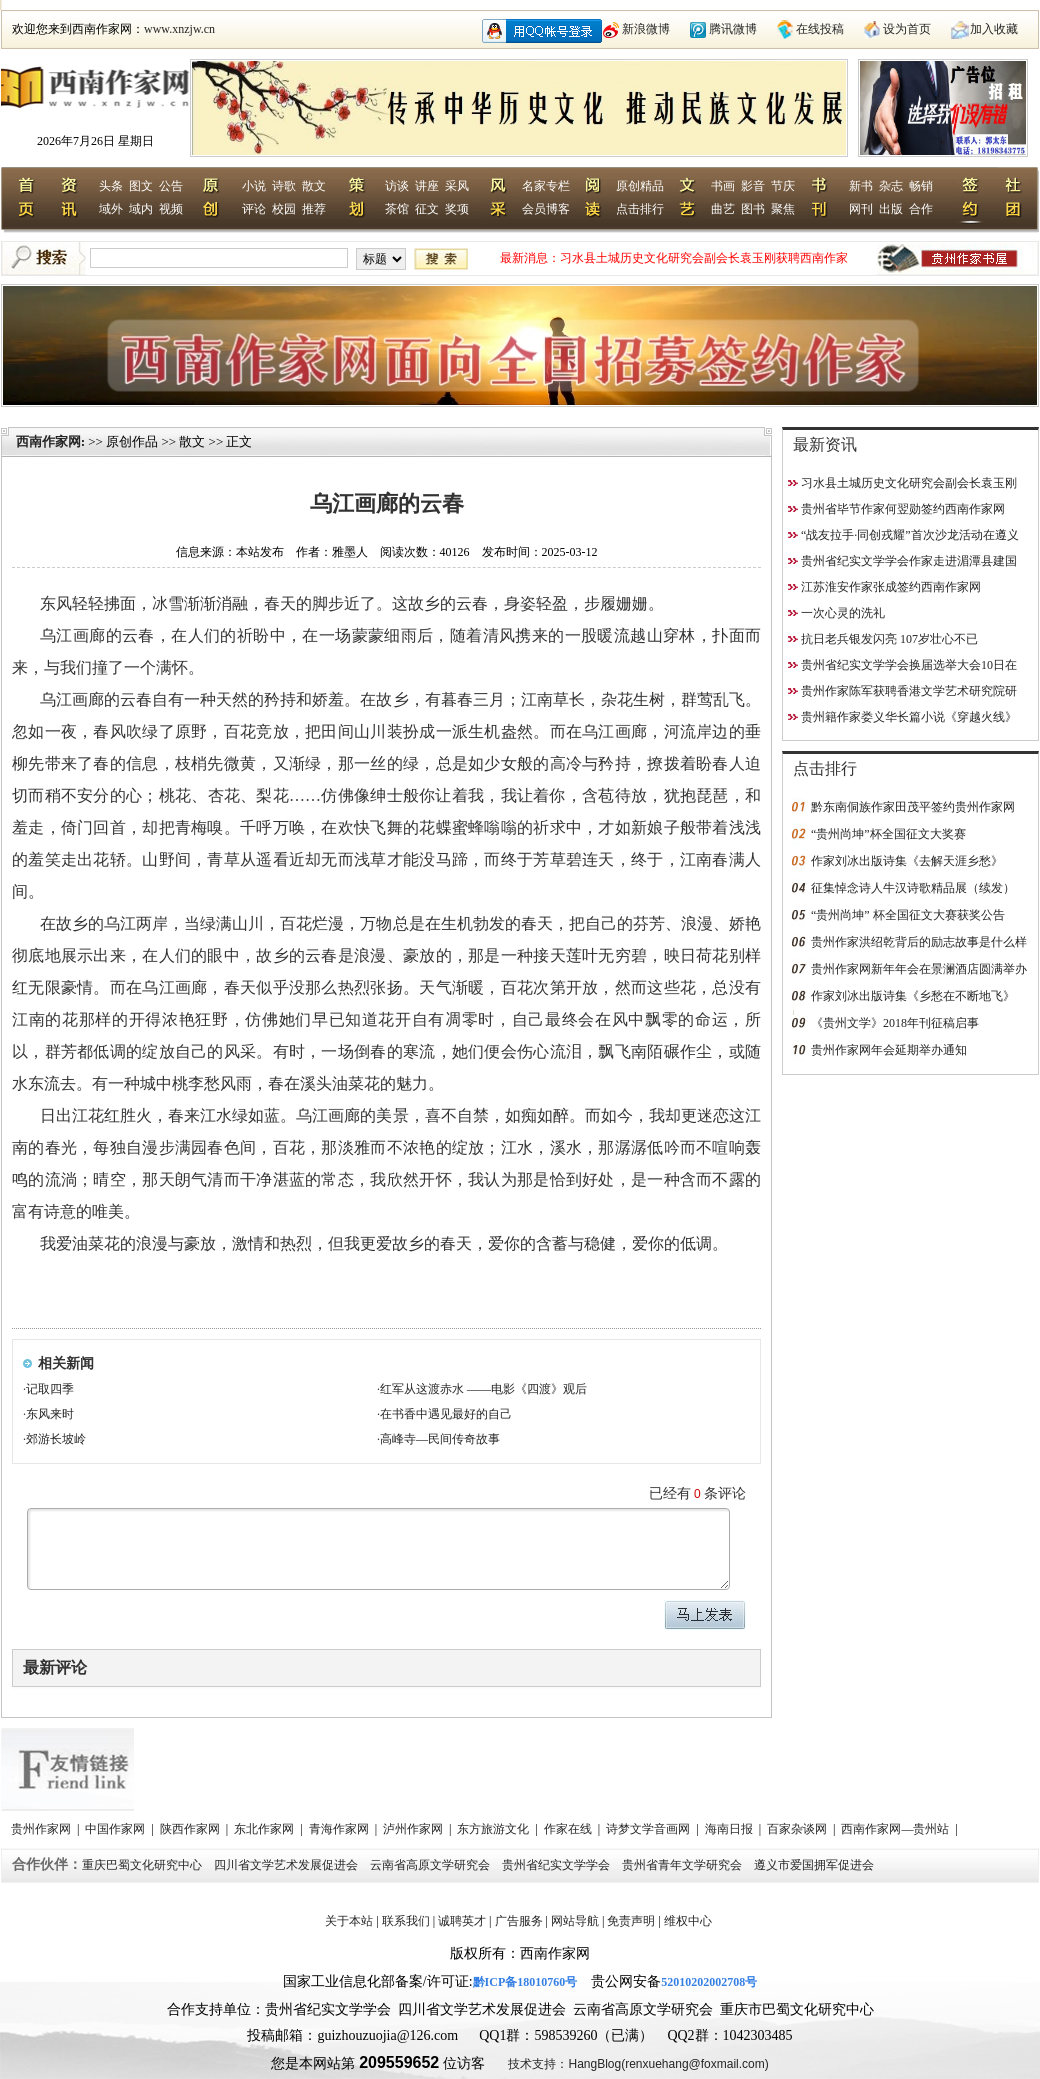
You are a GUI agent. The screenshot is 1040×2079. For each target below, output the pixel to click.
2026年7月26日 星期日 (95, 141)
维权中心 (688, 1921)
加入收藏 (994, 29)
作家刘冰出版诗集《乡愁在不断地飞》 (913, 996)
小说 (254, 186)
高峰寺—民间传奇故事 (440, 1439)
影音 (753, 186)
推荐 (314, 209)
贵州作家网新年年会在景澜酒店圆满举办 (919, 969)
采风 (457, 186)
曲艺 (723, 209)
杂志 (891, 186)
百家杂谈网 (798, 1829)
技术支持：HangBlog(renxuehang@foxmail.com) (638, 2064)
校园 (284, 209)
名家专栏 (546, 186)
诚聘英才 (462, 1921)
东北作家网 (265, 1829)
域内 (141, 209)
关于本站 (349, 1921)
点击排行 (640, 209)
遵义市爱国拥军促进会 (815, 1865)
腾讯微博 (733, 29)
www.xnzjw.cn (179, 29)
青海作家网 (340, 1829)
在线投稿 (820, 29)
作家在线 (569, 1829)
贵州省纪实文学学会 (557, 1865)
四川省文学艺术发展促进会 (287, 1865)
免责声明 (631, 1921)
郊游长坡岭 (56, 1439)
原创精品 (640, 186)
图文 (141, 186)
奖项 (457, 209)
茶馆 (397, 209)
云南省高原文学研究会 (431, 1865)
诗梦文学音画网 (649, 1829)
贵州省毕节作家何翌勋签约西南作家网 (903, 509)
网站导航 (575, 1921)
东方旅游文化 (494, 1829)
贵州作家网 (42, 1829)
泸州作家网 (414, 1829)
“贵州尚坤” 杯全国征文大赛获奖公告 (908, 915)
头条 (111, 186)
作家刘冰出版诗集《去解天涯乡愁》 (907, 861)
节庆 (783, 186)
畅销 (921, 186)
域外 (111, 209)
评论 (254, 209)
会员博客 (546, 209)
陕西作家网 (191, 1829)
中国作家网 (116, 1829)
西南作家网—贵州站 (896, 1829)
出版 (891, 209)
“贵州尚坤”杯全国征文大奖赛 (888, 834)
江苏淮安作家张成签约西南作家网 (891, 587)
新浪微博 (646, 29)
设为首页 (907, 29)
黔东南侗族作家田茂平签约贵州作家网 (913, 807)
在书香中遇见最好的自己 (446, 1414)
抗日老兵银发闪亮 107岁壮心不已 (889, 639)
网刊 (861, 209)
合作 (921, 209)
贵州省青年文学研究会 (683, 1865)
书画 (723, 186)
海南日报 (730, 1829)
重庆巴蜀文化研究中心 (143, 1865)
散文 (314, 186)
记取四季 (50, 1389)
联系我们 (406, 1921)
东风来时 (50, 1414)
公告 (171, 186)
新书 (861, 186)
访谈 (397, 186)
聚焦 (783, 209)
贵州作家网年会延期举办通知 (889, 1050)
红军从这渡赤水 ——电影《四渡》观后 (483, 1389)
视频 (171, 209)
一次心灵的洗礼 (843, 613)
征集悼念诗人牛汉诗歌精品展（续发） (913, 888)
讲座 (427, 186)
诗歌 (284, 186)
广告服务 (519, 1921)
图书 (753, 209)
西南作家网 (48, 441)
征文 (427, 209)
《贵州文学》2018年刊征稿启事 (895, 1023)
